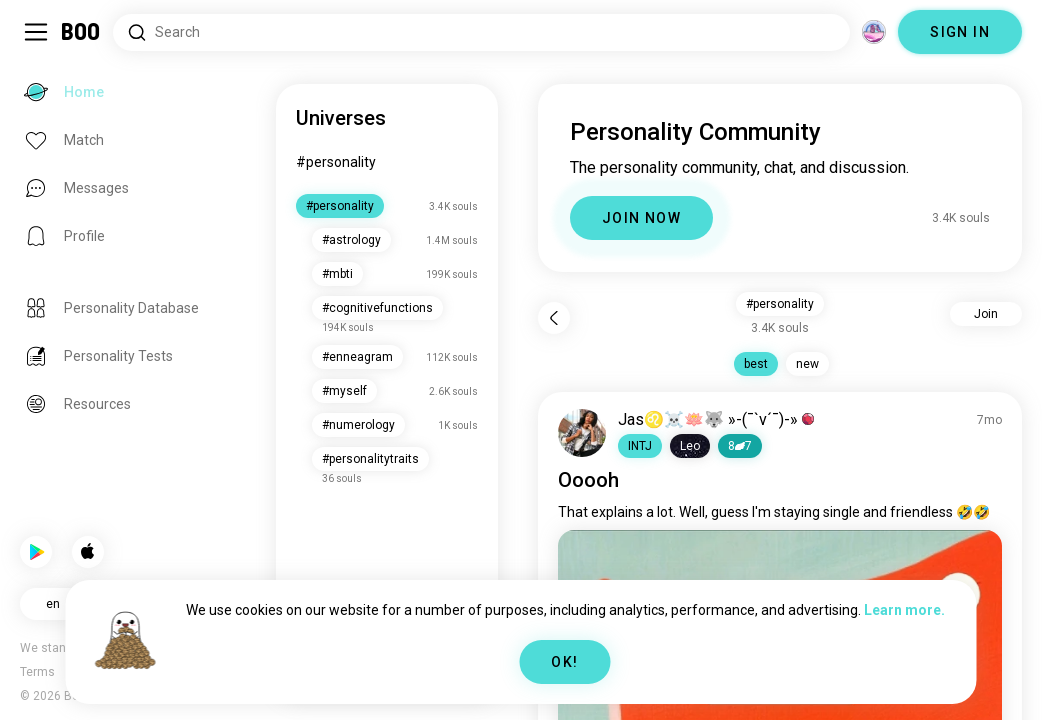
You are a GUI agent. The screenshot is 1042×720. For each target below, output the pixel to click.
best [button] (756, 364)
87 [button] (740, 446)
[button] (640, 446)
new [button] (807, 364)
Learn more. (904, 610)
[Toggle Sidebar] (36, 32)
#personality (336, 162)
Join (986, 314)
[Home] (81, 32)
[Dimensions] (874, 32)
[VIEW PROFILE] (582, 433)
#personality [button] (780, 304)
